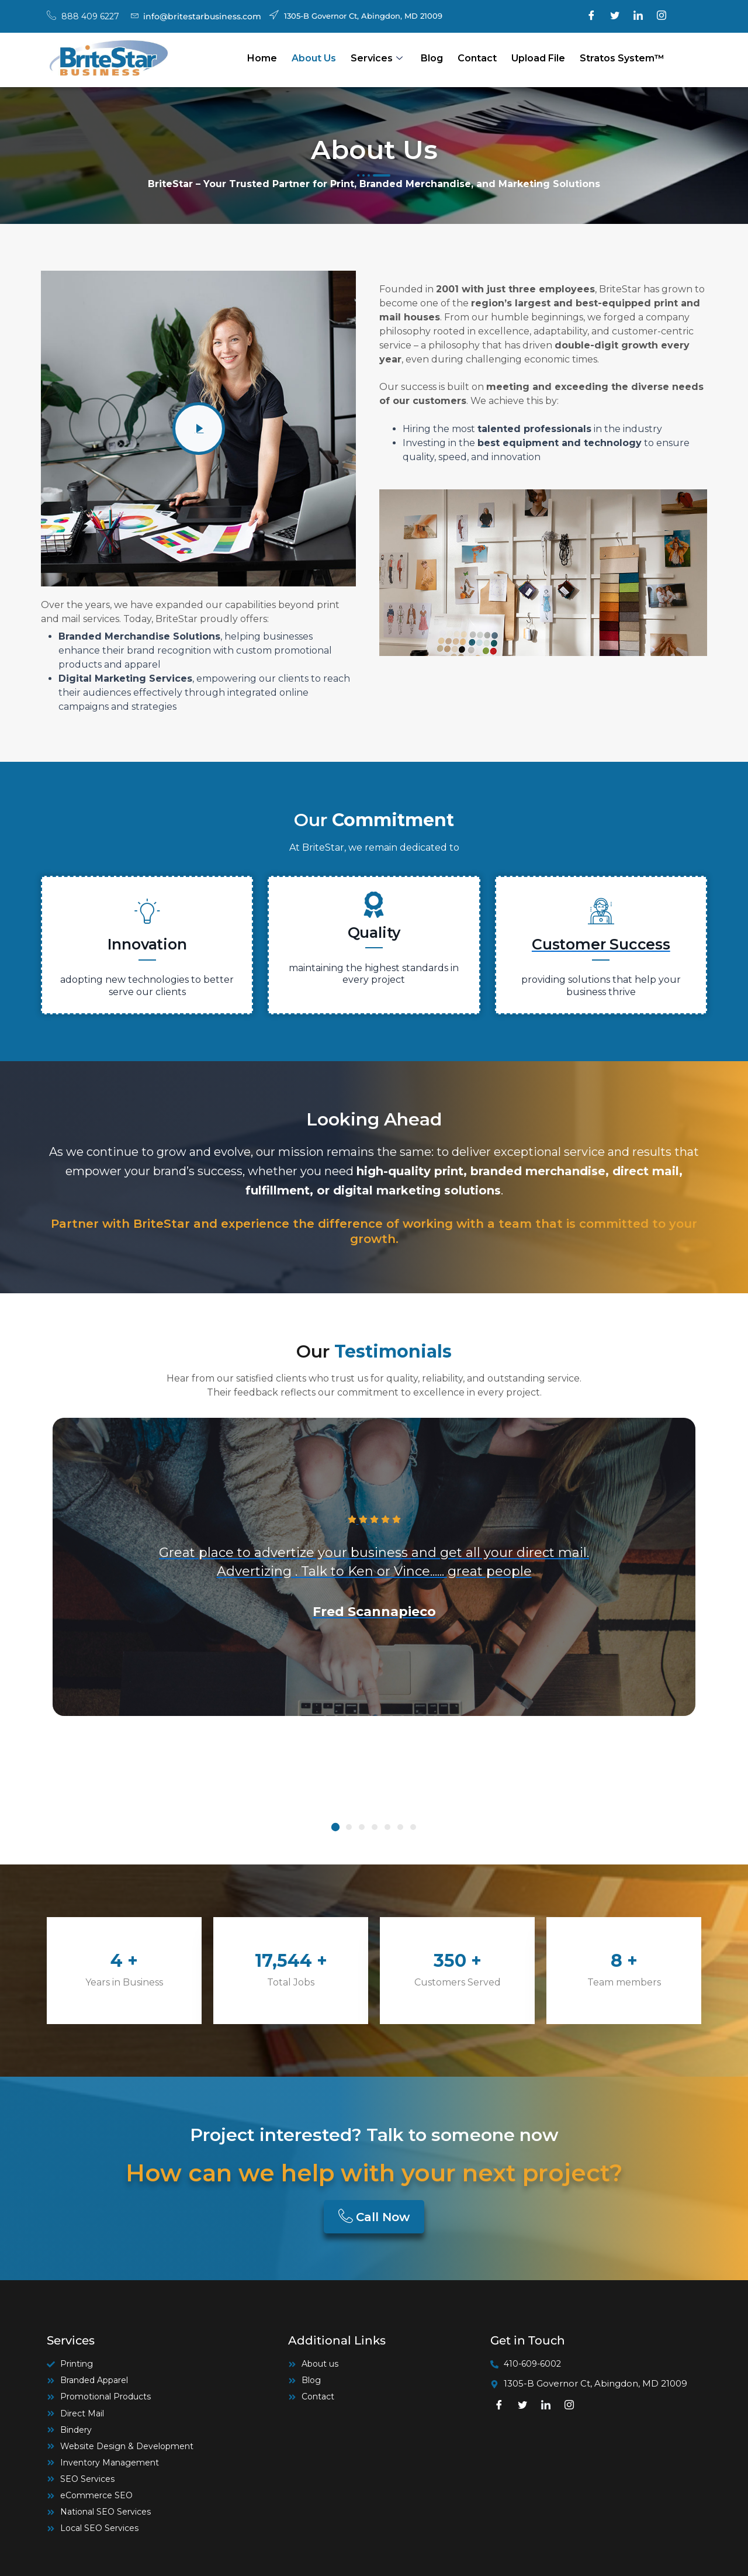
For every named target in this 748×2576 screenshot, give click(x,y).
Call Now (374, 2217)
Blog (432, 58)
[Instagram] (661, 16)
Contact (477, 58)
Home (262, 58)
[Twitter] (615, 16)
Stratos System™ (622, 58)
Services (377, 58)
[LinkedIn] (638, 16)
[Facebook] (591, 16)
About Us (314, 58)
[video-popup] (198, 428)
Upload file (538, 58)
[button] (335, 1827)
